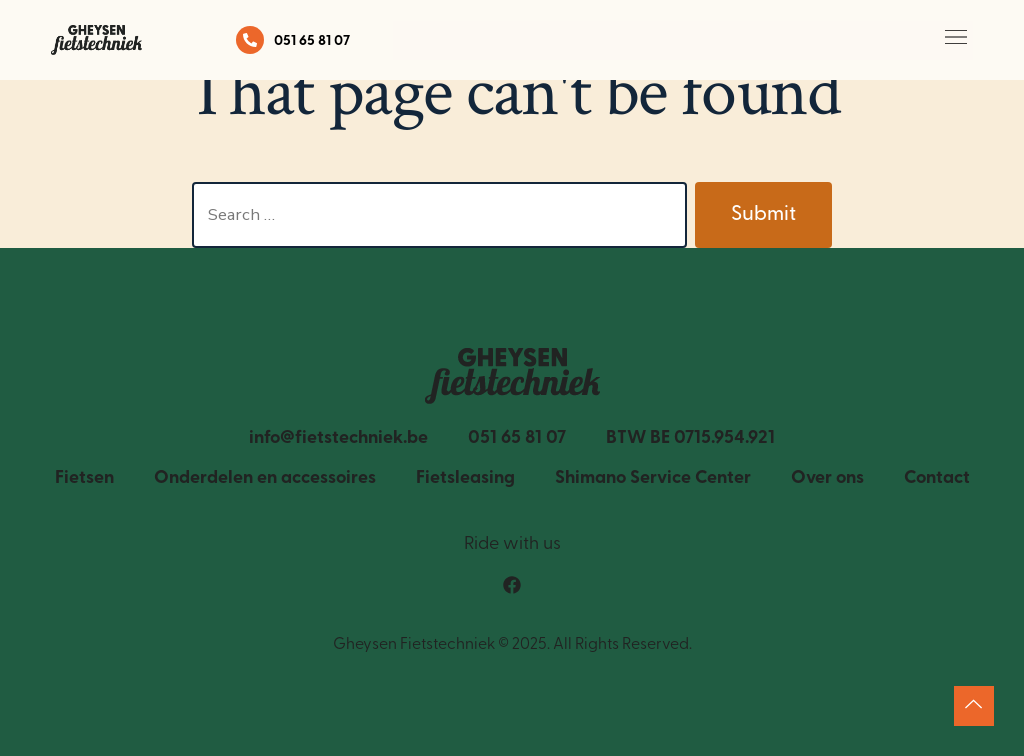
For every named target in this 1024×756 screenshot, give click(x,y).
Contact (937, 478)
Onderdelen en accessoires (265, 478)
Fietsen (84, 478)
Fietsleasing (465, 478)
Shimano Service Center (653, 478)
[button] (956, 40)
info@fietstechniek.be (338, 438)
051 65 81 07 (312, 41)
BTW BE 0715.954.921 (690, 438)
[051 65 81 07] (250, 40)
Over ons (827, 478)
